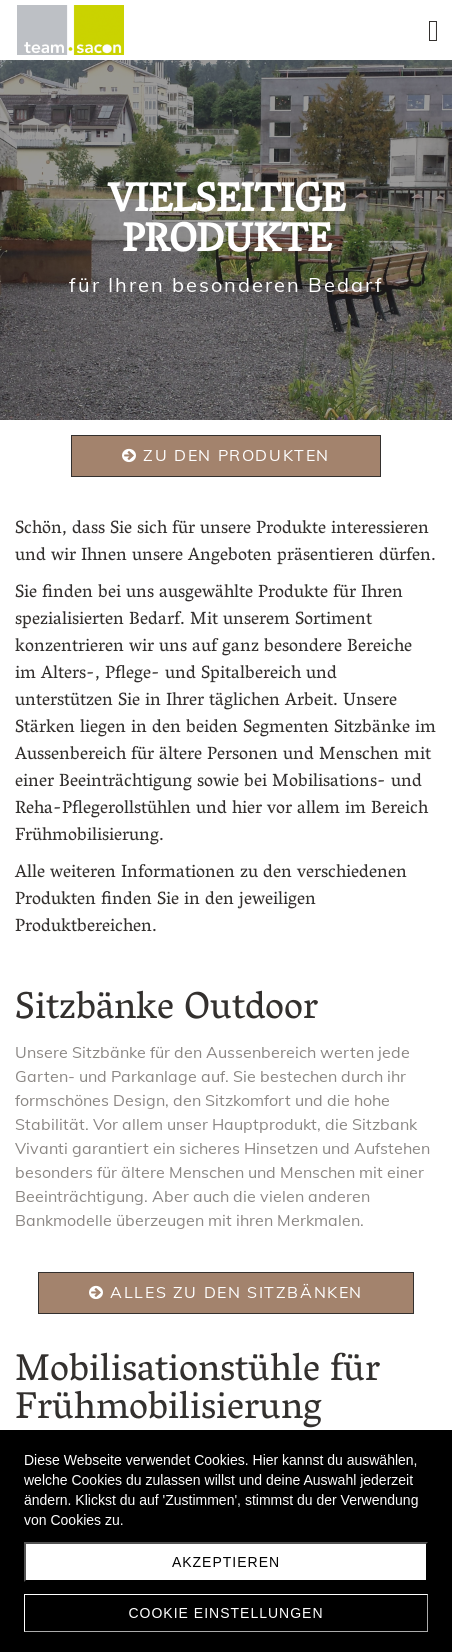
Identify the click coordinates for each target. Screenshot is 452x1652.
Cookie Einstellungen (225, 1613)
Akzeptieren (226, 1562)
